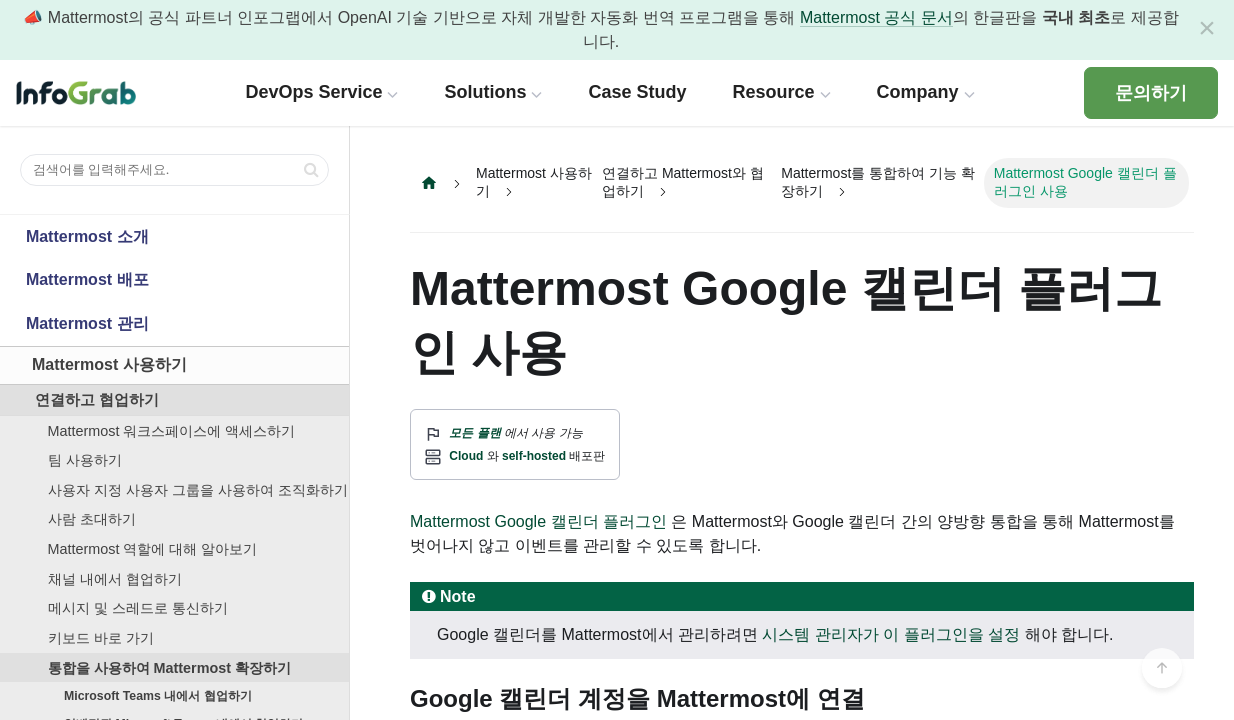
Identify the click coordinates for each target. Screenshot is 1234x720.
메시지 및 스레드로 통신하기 (138, 608)
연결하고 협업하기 (97, 400)
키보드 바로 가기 (101, 638)
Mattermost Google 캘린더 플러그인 (538, 521)
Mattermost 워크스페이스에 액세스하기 (172, 431)
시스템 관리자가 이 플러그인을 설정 (891, 634)
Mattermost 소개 (87, 236)
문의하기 (1151, 93)
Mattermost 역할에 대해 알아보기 (153, 549)
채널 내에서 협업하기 (115, 579)
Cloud (466, 456)
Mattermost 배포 (87, 279)
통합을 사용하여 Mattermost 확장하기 (170, 668)
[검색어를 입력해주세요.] (174, 170)
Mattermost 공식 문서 (876, 17)
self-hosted (534, 456)
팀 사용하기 (85, 460)
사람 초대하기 (92, 519)
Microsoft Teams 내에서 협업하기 (158, 696)
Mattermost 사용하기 (109, 364)
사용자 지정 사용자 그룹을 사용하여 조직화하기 (198, 490)
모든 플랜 (474, 433)
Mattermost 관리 (87, 323)
